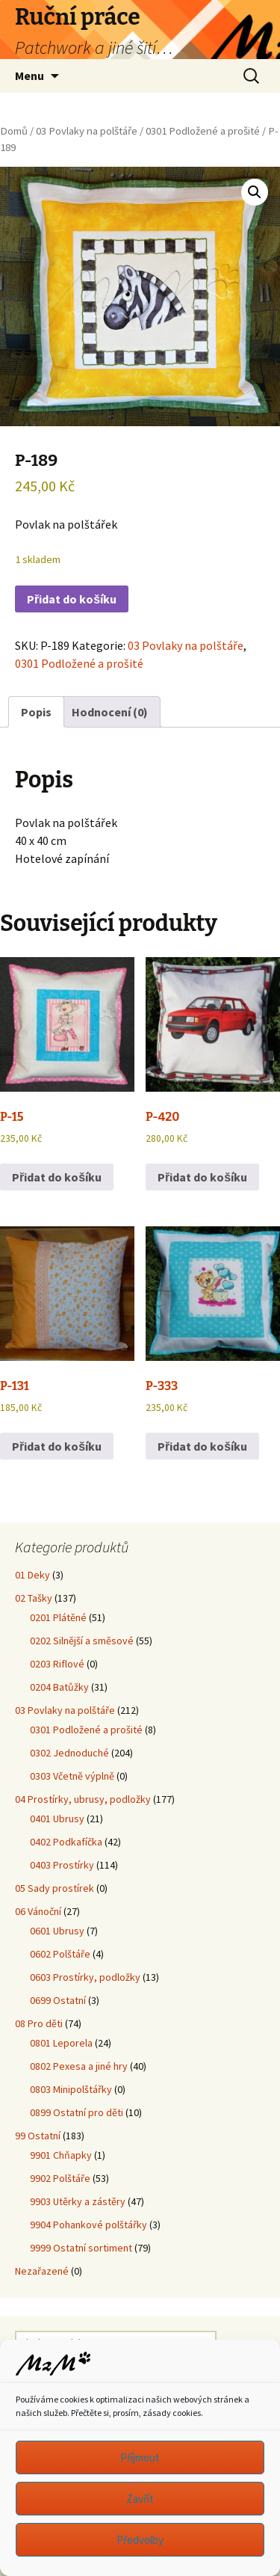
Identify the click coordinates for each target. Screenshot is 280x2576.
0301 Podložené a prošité (203, 131)
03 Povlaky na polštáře (86, 131)
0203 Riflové (57, 1663)
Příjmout (140, 2457)
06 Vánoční (38, 1911)
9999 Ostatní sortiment (81, 2247)
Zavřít (140, 2499)
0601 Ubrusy (57, 1930)
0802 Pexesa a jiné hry (79, 2066)
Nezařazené (42, 2271)
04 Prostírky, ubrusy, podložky (83, 1799)
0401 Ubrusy (57, 1818)
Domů (14, 131)
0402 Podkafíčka (66, 1841)
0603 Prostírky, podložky (85, 1977)
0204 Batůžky (59, 1687)
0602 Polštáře (60, 1954)
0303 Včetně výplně (72, 1776)
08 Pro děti (39, 2023)
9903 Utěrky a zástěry (77, 2201)
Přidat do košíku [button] (57, 1176)
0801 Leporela (61, 2043)
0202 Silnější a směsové (82, 1640)
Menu (29, 75)
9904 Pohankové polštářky (88, 2224)
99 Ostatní (37, 2135)
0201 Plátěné (58, 1617)
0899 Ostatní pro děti (76, 2112)
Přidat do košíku (71, 598)
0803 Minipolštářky (71, 2089)
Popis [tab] (36, 711)
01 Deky (32, 1574)
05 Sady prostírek (54, 1888)
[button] (254, 192)
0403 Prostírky (62, 1865)
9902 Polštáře (60, 2178)
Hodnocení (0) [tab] (110, 711)
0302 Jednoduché (69, 1752)
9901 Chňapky (61, 2155)
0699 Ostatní (58, 2000)
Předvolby (140, 2540)
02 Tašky (33, 1598)
